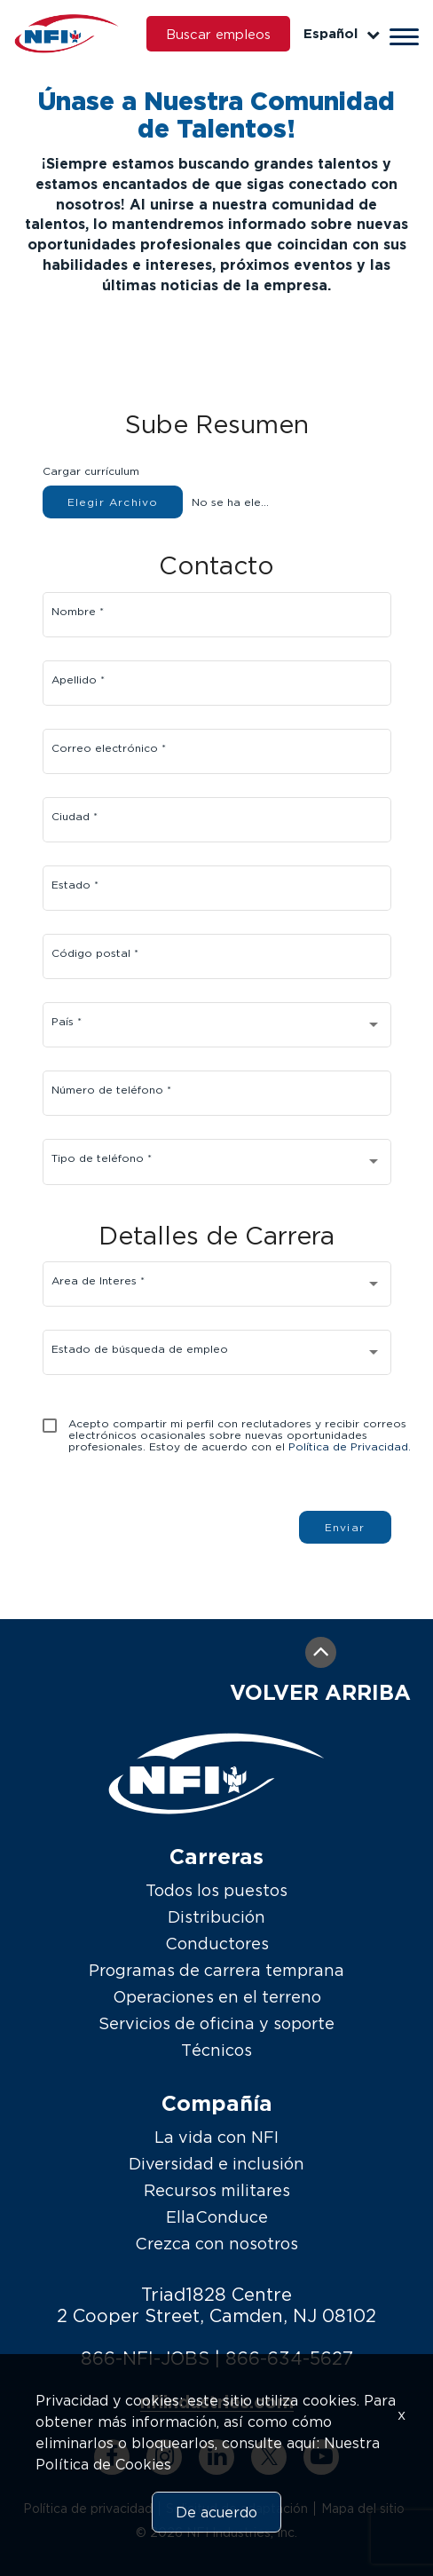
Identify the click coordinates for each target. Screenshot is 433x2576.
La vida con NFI (216, 2137)
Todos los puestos (216, 1890)
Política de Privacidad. (349, 1446)
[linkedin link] (216, 2457)
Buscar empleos (218, 34)
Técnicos (216, 2050)
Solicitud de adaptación (237, 2508)
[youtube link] (321, 2457)
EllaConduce (217, 2217)
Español (341, 33)
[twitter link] (269, 2457)
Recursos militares (217, 2190)
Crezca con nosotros (216, 2243)
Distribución (216, 1916)
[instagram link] (164, 2457)
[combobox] (216, 1029)
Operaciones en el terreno (217, 1996)
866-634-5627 (289, 2358)
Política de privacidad (88, 2508)
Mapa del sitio (363, 2508)
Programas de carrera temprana (216, 1970)
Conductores (217, 1943)
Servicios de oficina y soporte (216, 2023)
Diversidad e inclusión (216, 2163)
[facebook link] (112, 2457)
